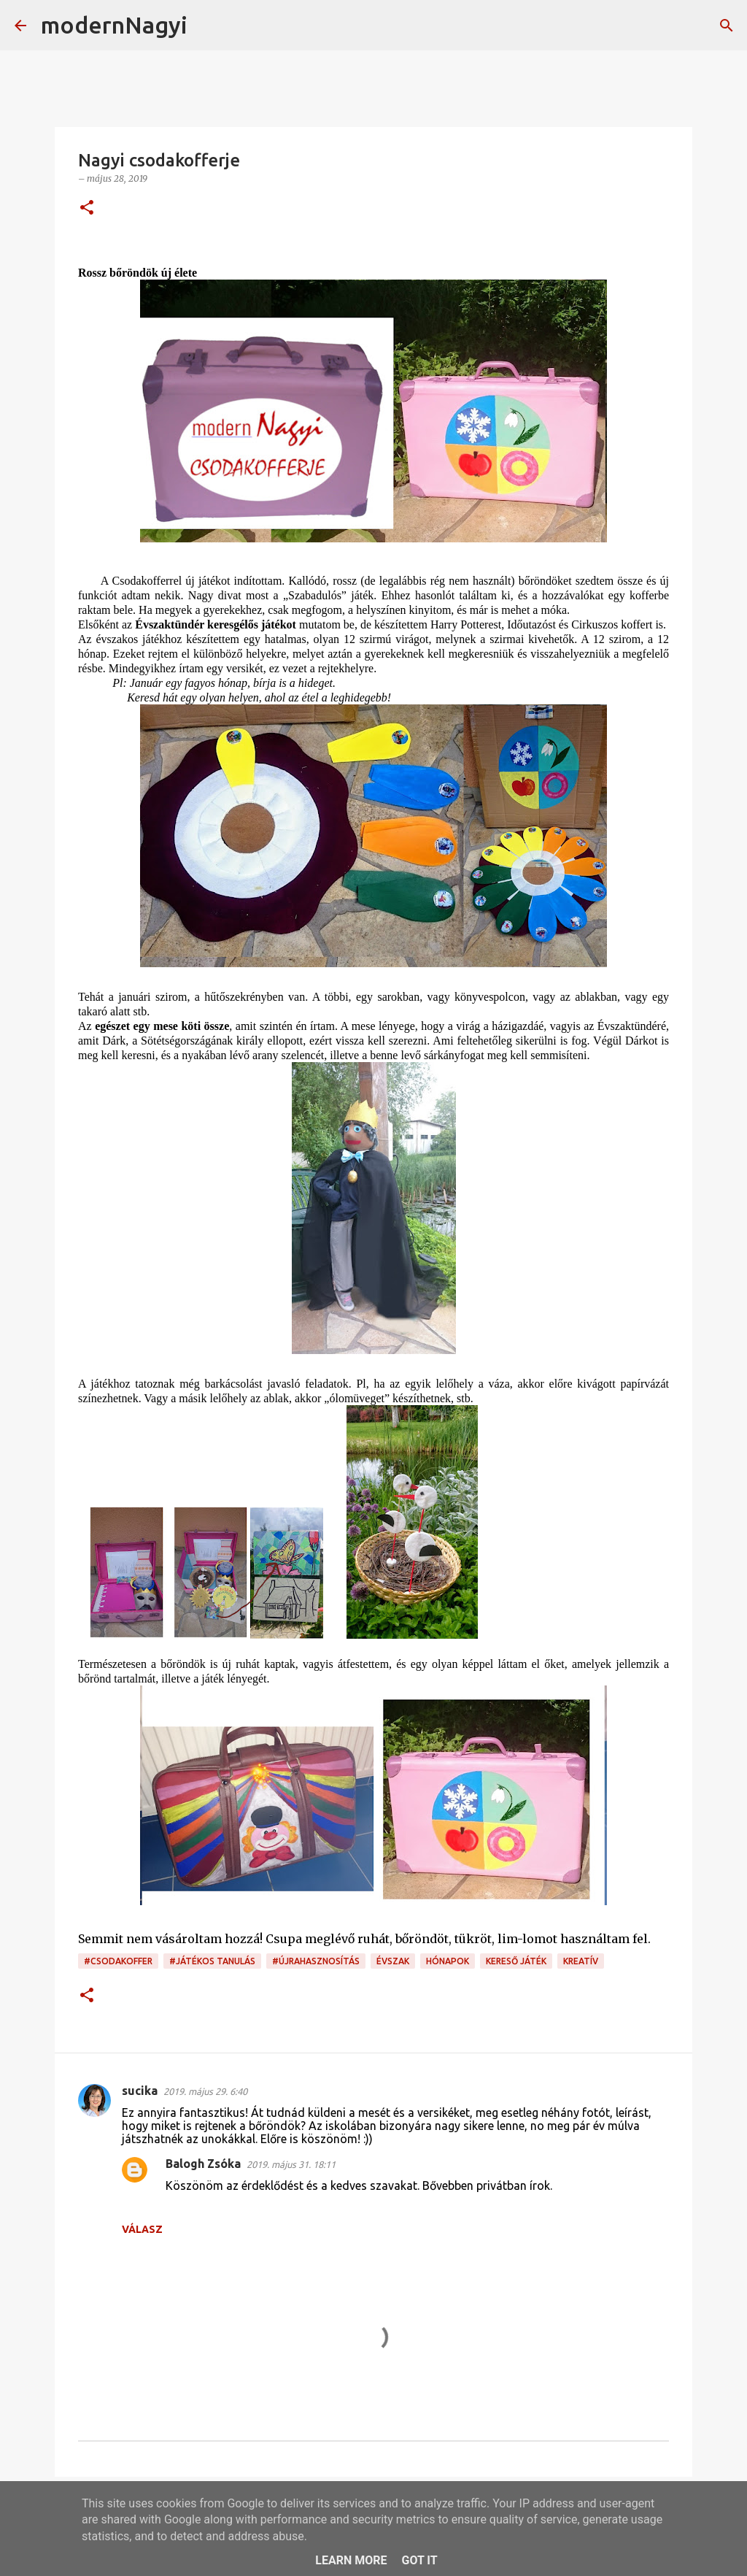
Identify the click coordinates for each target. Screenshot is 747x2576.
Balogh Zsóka (203, 2163)
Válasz (142, 2229)
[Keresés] (208, 25)
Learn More (351, 2560)
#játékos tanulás (212, 1961)
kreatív (580, 1961)
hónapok (447, 1961)
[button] (87, 208)
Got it (419, 2560)
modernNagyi (114, 25)
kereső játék (516, 1961)
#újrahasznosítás (316, 1961)
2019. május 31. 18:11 (291, 2164)
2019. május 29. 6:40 (205, 2091)
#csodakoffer (118, 1961)
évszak (392, 1961)
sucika (140, 2090)
